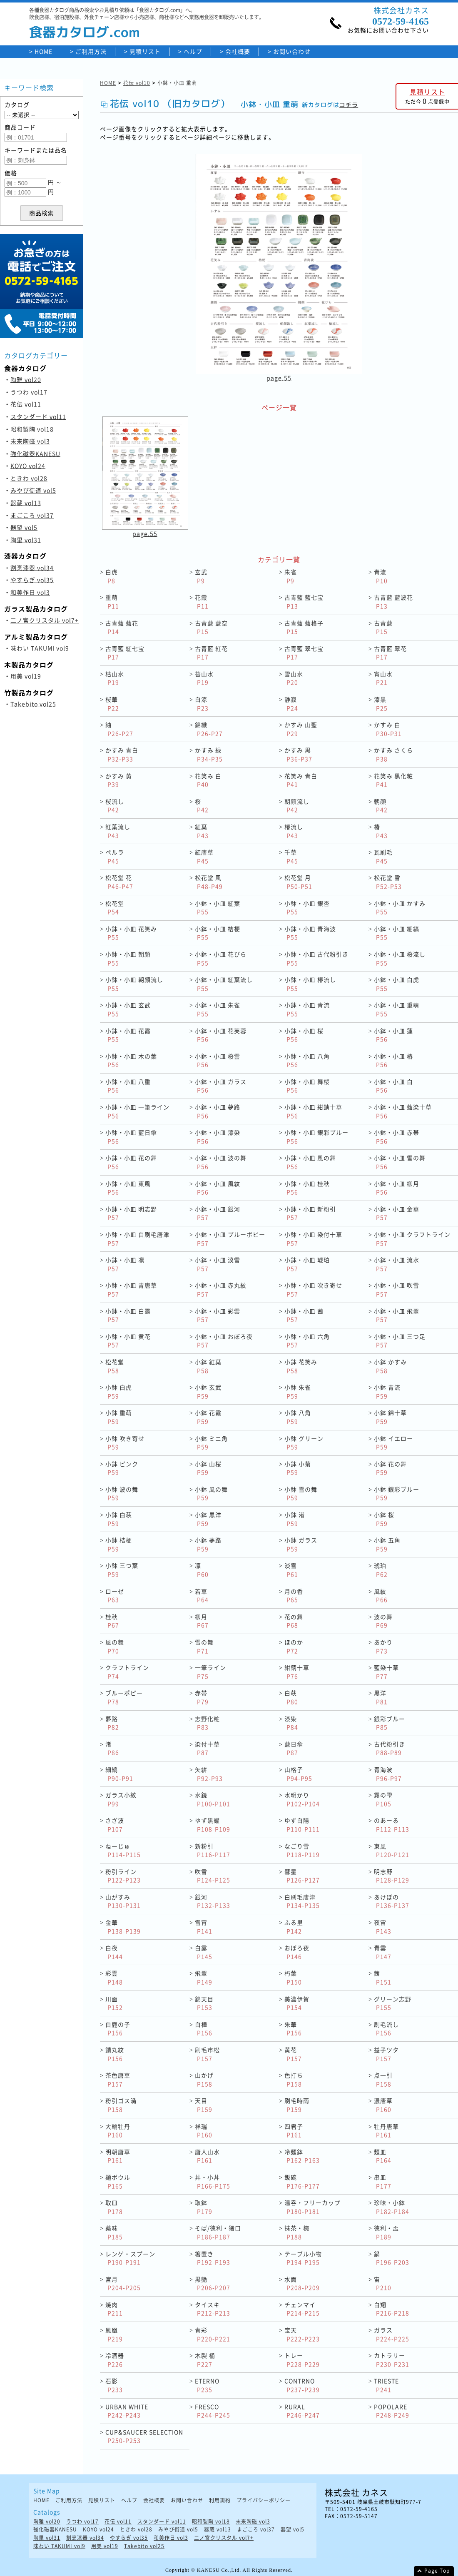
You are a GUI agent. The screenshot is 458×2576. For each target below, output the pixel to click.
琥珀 (381, 1569)
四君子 (293, 2130)
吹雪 (212, 1875)
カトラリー (391, 2359)
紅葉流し (117, 831)
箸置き (212, 2258)
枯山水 (114, 678)
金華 (123, 1926)
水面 (302, 2283)
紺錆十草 (296, 1671)
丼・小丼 (212, 2181)
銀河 (212, 1901)
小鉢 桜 (384, 1518)
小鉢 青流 (387, 1391)
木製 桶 (205, 2359)
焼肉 (114, 2308)
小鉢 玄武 (208, 1391)
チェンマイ (302, 2308)
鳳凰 (114, 2334)
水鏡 (212, 1799)
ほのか (293, 1646)
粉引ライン (123, 1875)
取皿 (114, 2206)
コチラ (348, 105)
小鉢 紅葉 (208, 1366)
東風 (391, 1850)
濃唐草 (383, 2104)
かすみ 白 (388, 728)
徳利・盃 (386, 2232)
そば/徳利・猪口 (218, 2232)
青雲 (382, 1952)
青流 (381, 576)
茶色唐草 (117, 2079)
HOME (43, 51)
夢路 (112, 1722)
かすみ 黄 (118, 780)
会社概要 (237, 51)
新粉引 (212, 1850)
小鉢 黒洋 (208, 1518)
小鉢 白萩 (118, 1518)
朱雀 (290, 576)
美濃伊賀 (296, 2003)
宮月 (123, 2283)
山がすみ (123, 1901)
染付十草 (207, 1748)
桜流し (114, 805)
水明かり (302, 1799)
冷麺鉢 (302, 2156)
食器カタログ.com (84, 32)
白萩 (291, 1697)
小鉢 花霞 (208, 1416)
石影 (114, 2385)
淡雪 (291, 1569)
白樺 (203, 2028)
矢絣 (209, 1773)
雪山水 (293, 678)
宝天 (302, 2334)
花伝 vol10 (136, 83)
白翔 (391, 2308)
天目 (203, 2104)
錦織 (209, 728)
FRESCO (212, 2410)
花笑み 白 (208, 780)
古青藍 (383, 627)
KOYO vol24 (27, 465)
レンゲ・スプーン (130, 2258)
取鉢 (203, 2206)
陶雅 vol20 (25, 379)
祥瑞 (203, 2130)
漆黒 (381, 703)
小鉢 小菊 (297, 1468)
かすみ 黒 (298, 754)
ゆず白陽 (302, 1824)
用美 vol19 (25, 676)
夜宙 (382, 1926)
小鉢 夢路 (208, 1544)
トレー (302, 2359)
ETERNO (207, 2385)
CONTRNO (302, 2385)
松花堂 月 (298, 881)
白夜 (114, 1952)
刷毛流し (386, 2028)
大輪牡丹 (117, 2130)
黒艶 (212, 2283)
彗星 (302, 1875)
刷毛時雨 (296, 2104)
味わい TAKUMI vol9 (39, 648)
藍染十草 (386, 1671)
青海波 (388, 1773)
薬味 (114, 2232)
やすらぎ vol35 (32, 579)
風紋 (381, 1595)
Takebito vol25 (33, 704)
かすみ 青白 (121, 754)
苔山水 (204, 678)
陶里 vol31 (25, 540)
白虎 (111, 576)
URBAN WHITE (126, 2410)
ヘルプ (193, 51)
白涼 (202, 703)
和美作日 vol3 (30, 592)
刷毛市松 (207, 2054)
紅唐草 (204, 856)
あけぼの (391, 1901)
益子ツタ (386, 2054)
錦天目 (204, 2003)
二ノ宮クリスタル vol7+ (44, 620)
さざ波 (114, 1824)
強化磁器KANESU (35, 453)
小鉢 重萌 (118, 1416)
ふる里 (293, 1926)
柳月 (202, 1620)
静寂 (291, 703)
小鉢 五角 (387, 1544)
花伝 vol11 (25, 404)
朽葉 (293, 1977)
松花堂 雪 (388, 881)
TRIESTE (386, 2385)
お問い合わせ (292, 51)
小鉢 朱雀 (297, 1391)
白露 (203, 1952)
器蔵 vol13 (25, 502)
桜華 (112, 703)
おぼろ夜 (296, 1952)
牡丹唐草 (386, 2130)
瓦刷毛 (383, 856)
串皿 (382, 2181)
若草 (202, 1595)
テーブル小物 (303, 2258)
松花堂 (114, 907)
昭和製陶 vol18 (32, 429)
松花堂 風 (209, 881)
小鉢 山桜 (208, 1468)
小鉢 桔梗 (118, 1544)
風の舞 (114, 1646)
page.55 (278, 378)
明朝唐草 (117, 2156)
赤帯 (202, 1697)
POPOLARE (391, 2410)
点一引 (383, 2079)
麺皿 (382, 2156)
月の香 (293, 1595)
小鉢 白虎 (118, 1391)
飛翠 (203, 1977)
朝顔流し (296, 805)
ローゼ (114, 1595)
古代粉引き (389, 1748)
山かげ (204, 2079)
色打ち (293, 2079)
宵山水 (383, 678)
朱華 (293, 2028)
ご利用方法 (91, 51)
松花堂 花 (119, 881)
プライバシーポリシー (263, 2500)
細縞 (119, 1773)
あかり (383, 1646)
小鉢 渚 (294, 1518)
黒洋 (381, 1697)
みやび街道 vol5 (33, 490)
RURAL (302, 2410)
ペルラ (114, 856)
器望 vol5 (23, 527)
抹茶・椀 (296, 2232)
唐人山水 (207, 2156)
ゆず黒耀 (212, 1824)
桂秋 (112, 1620)
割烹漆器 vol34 (32, 567)
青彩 (212, 2334)
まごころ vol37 (32, 515)
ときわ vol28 (28, 478)
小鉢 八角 (297, 1416)
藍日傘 (293, 1748)
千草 (291, 856)
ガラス (391, 2334)
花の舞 (293, 1620)
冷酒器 (114, 2359)
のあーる (391, 1824)
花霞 (202, 601)
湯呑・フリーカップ (312, 2206)
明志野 (391, 1875)
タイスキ (212, 2308)
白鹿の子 (117, 2028)
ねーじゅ (123, 1850)
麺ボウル (117, 2181)
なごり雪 (302, 1850)
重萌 (112, 601)
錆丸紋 (114, 2054)
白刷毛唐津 (302, 1901)
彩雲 (114, 1977)
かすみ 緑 (209, 754)
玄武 (201, 576)
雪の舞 (204, 1646)
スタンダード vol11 (38, 416)
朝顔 (381, 805)
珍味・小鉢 (391, 2206)
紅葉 (202, 831)
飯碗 (302, 2181)
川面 (114, 2003)
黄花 (293, 2054)
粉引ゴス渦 (121, 2104)
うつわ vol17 (28, 392)
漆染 (291, 1722)
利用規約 (220, 2500)
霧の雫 (383, 1799)
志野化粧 (207, 1722)
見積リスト (145, 51)
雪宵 (203, 1926)
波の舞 (383, 1620)
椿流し (293, 831)
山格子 (298, 1773)
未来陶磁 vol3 (30, 441)
